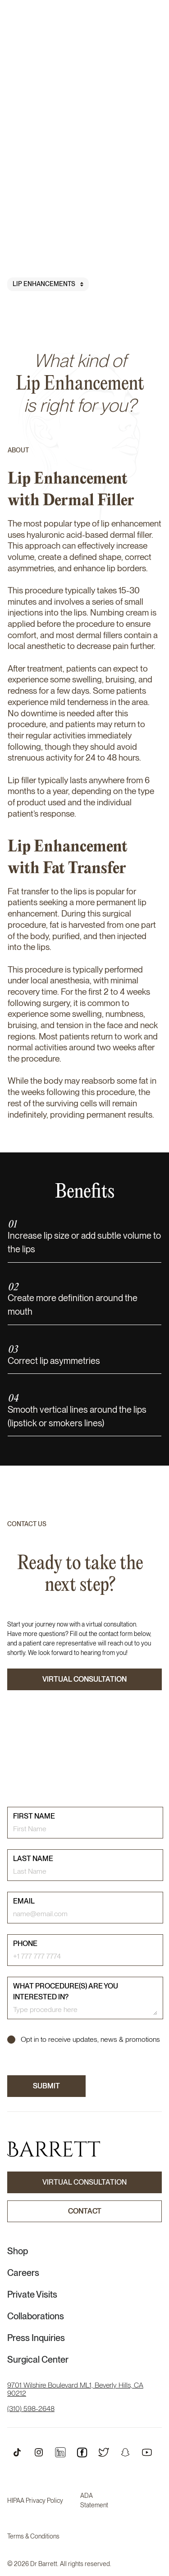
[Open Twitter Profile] (103, 2452)
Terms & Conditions (33, 2536)
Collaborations (35, 2316)
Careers (23, 2272)
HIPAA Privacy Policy (35, 2500)
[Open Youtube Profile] (147, 2452)
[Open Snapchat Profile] (125, 2452)
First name (34, 1816)
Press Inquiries (36, 2337)
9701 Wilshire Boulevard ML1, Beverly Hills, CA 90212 (75, 2389)
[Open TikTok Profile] (17, 2452)
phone (25, 1943)
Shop (17, 2251)
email (24, 1901)
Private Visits (32, 2294)
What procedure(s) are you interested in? (65, 1991)
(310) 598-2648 (31, 2409)
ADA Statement (94, 2500)
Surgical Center (38, 2359)
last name (33, 1858)
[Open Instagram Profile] (38, 2452)
